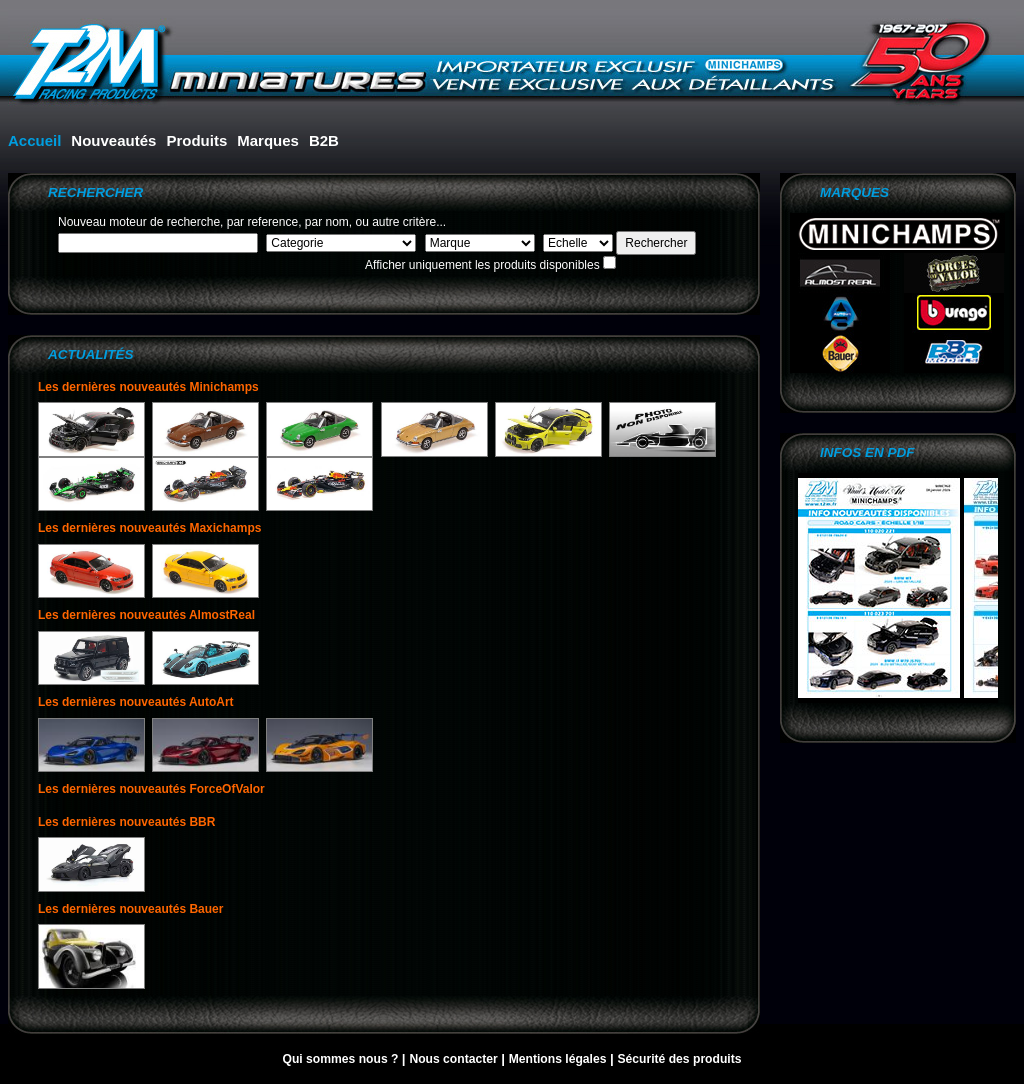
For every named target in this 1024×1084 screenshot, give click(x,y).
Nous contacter (455, 1059)
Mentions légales (559, 1059)
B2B (324, 140)
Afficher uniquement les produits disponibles (482, 265)
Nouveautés (113, 140)
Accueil (34, 140)
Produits (196, 140)
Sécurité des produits (679, 1059)
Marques (268, 140)
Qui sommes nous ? (341, 1059)
